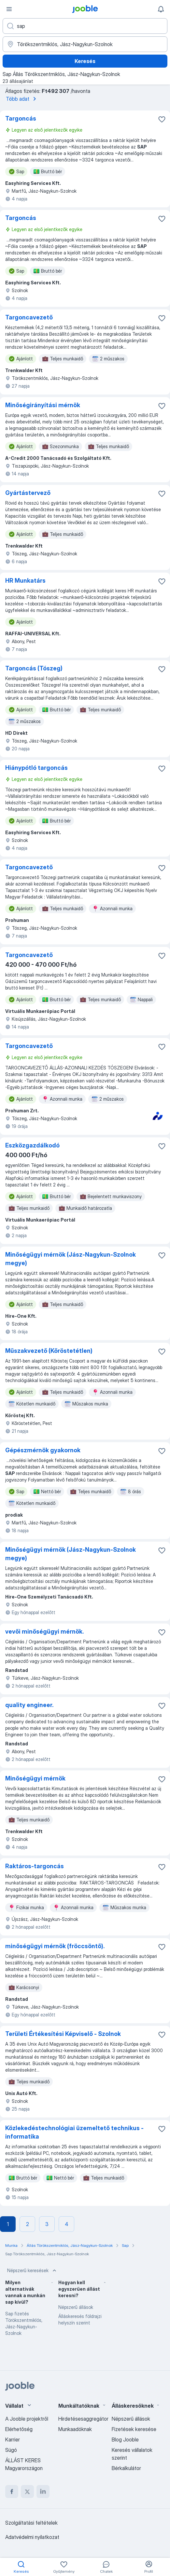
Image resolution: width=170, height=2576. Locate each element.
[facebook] (11, 2491)
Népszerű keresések (32, 2270)
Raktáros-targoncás (34, 1866)
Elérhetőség (19, 2429)
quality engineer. (29, 1705)
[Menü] (9, 9)
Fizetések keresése (134, 2429)
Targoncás (20, 118)
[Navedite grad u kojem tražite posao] (85, 44)
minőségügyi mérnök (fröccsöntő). (55, 1946)
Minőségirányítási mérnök (42, 405)
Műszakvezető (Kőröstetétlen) (48, 1350)
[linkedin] (43, 2491)
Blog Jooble (125, 2439)
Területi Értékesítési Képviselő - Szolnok (63, 2033)
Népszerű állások (75, 2307)
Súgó (11, 2450)
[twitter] (27, 2491)
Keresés (85, 61)
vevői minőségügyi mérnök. (44, 1631)
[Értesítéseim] (161, 9)
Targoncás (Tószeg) (34, 668)
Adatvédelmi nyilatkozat (32, 2537)
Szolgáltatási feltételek (31, 2522)
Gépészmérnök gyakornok (42, 1450)
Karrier (12, 2439)
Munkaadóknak (75, 2429)
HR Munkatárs (25, 580)
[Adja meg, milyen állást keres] (85, 26)
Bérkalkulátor (126, 2468)
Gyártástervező (27, 492)
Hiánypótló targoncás (36, 767)
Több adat (22, 99)
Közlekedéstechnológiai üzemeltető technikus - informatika (74, 2132)
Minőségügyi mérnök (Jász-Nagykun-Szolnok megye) (70, 1258)
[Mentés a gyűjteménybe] (161, 119)
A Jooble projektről (26, 2418)
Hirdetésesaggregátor (83, 2418)
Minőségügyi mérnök (35, 1778)
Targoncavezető (29, 317)
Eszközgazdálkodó (32, 1145)
